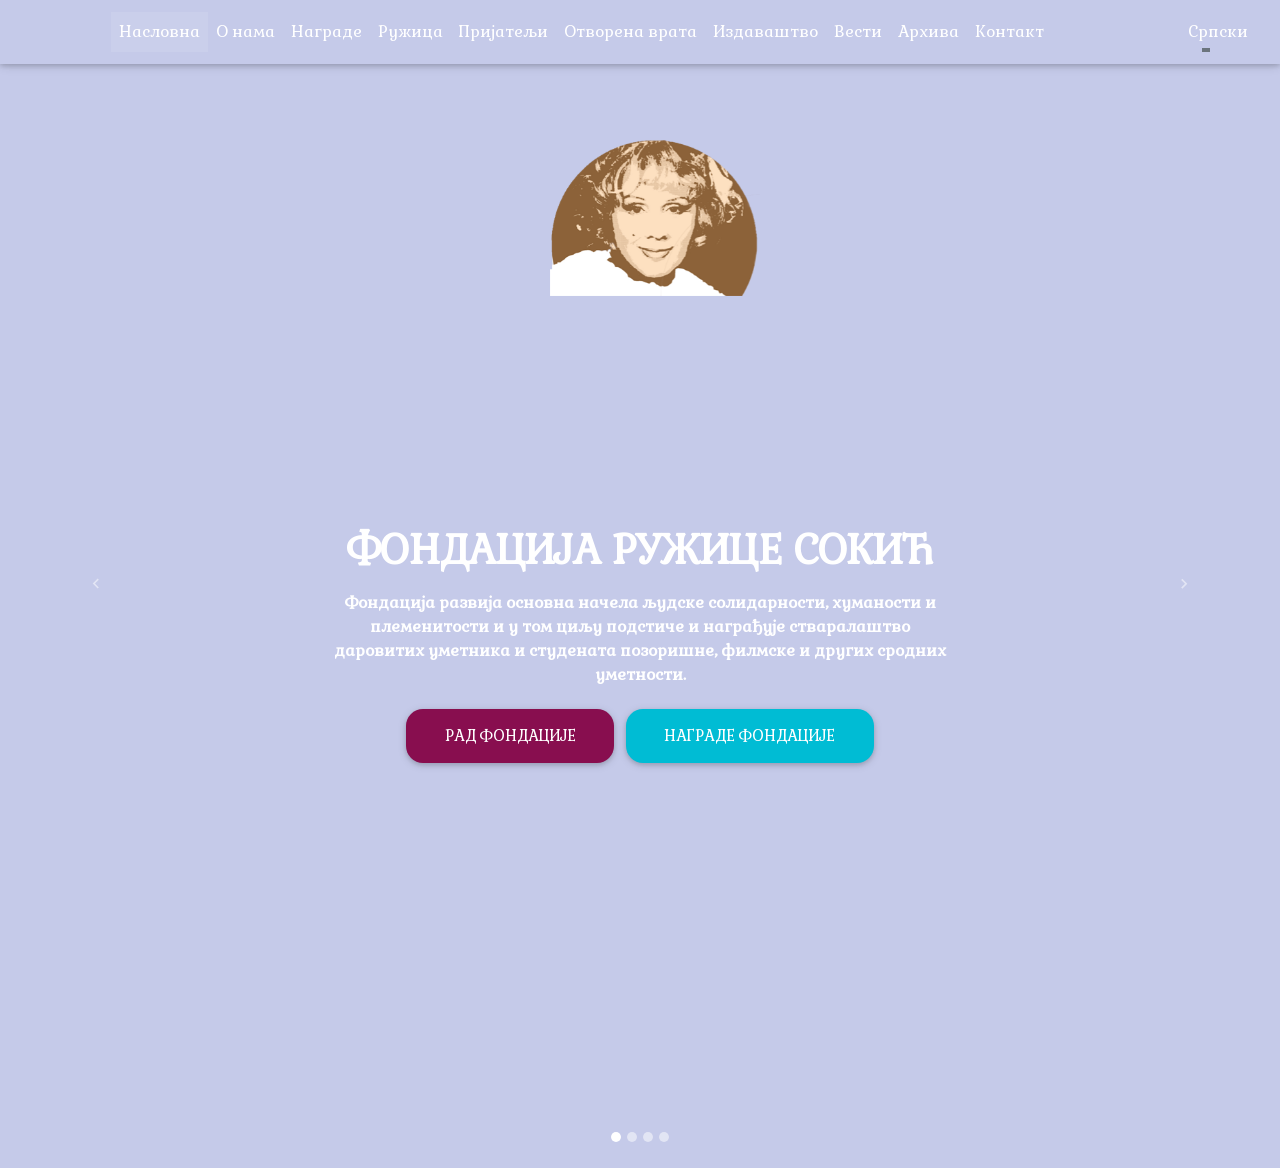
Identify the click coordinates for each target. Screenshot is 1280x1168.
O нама (245, 31)
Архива (932, 30)
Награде (326, 31)
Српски (1205, 31)
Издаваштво (769, 30)
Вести (862, 30)
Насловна (163, 30)
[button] (96, 584)
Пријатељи (507, 30)
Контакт (1013, 30)
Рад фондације (510, 735)
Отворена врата (634, 30)
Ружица (414, 30)
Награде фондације (749, 735)
